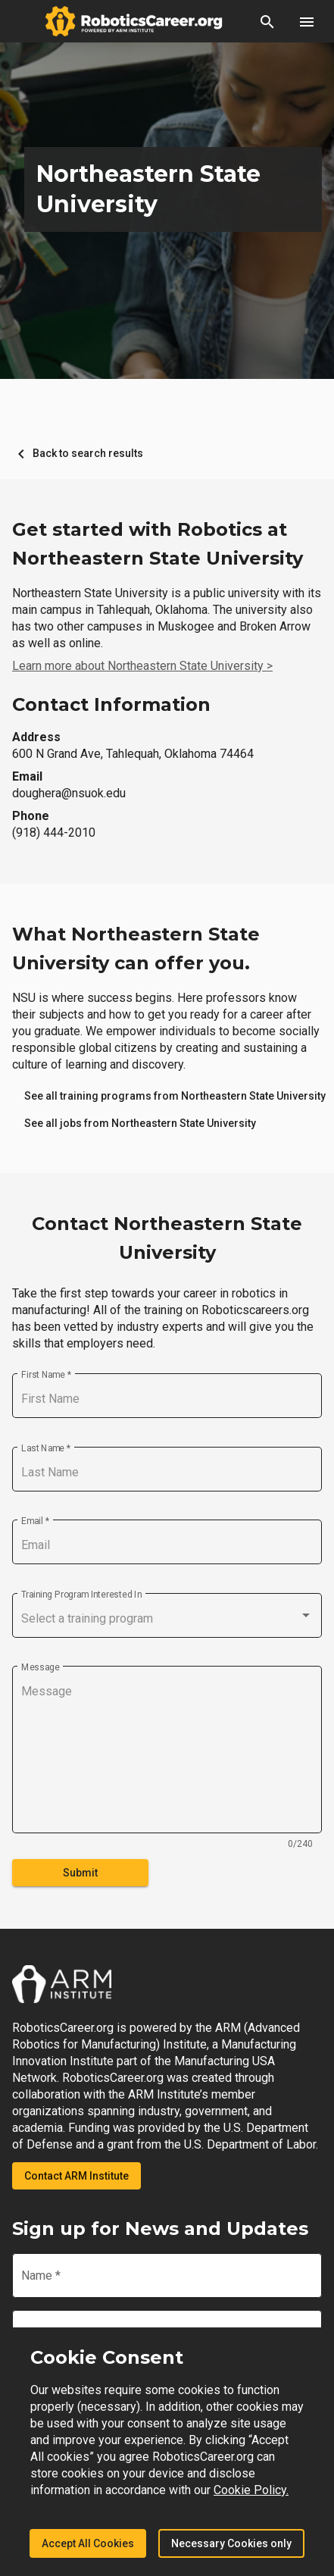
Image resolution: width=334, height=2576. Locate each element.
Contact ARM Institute (76, 2176)
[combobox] (167, 1619)
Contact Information (111, 704)
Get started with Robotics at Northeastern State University (157, 543)
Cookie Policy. (251, 2490)
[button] (267, 21)
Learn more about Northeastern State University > (142, 666)
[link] (140, 1123)
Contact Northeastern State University (167, 1238)
